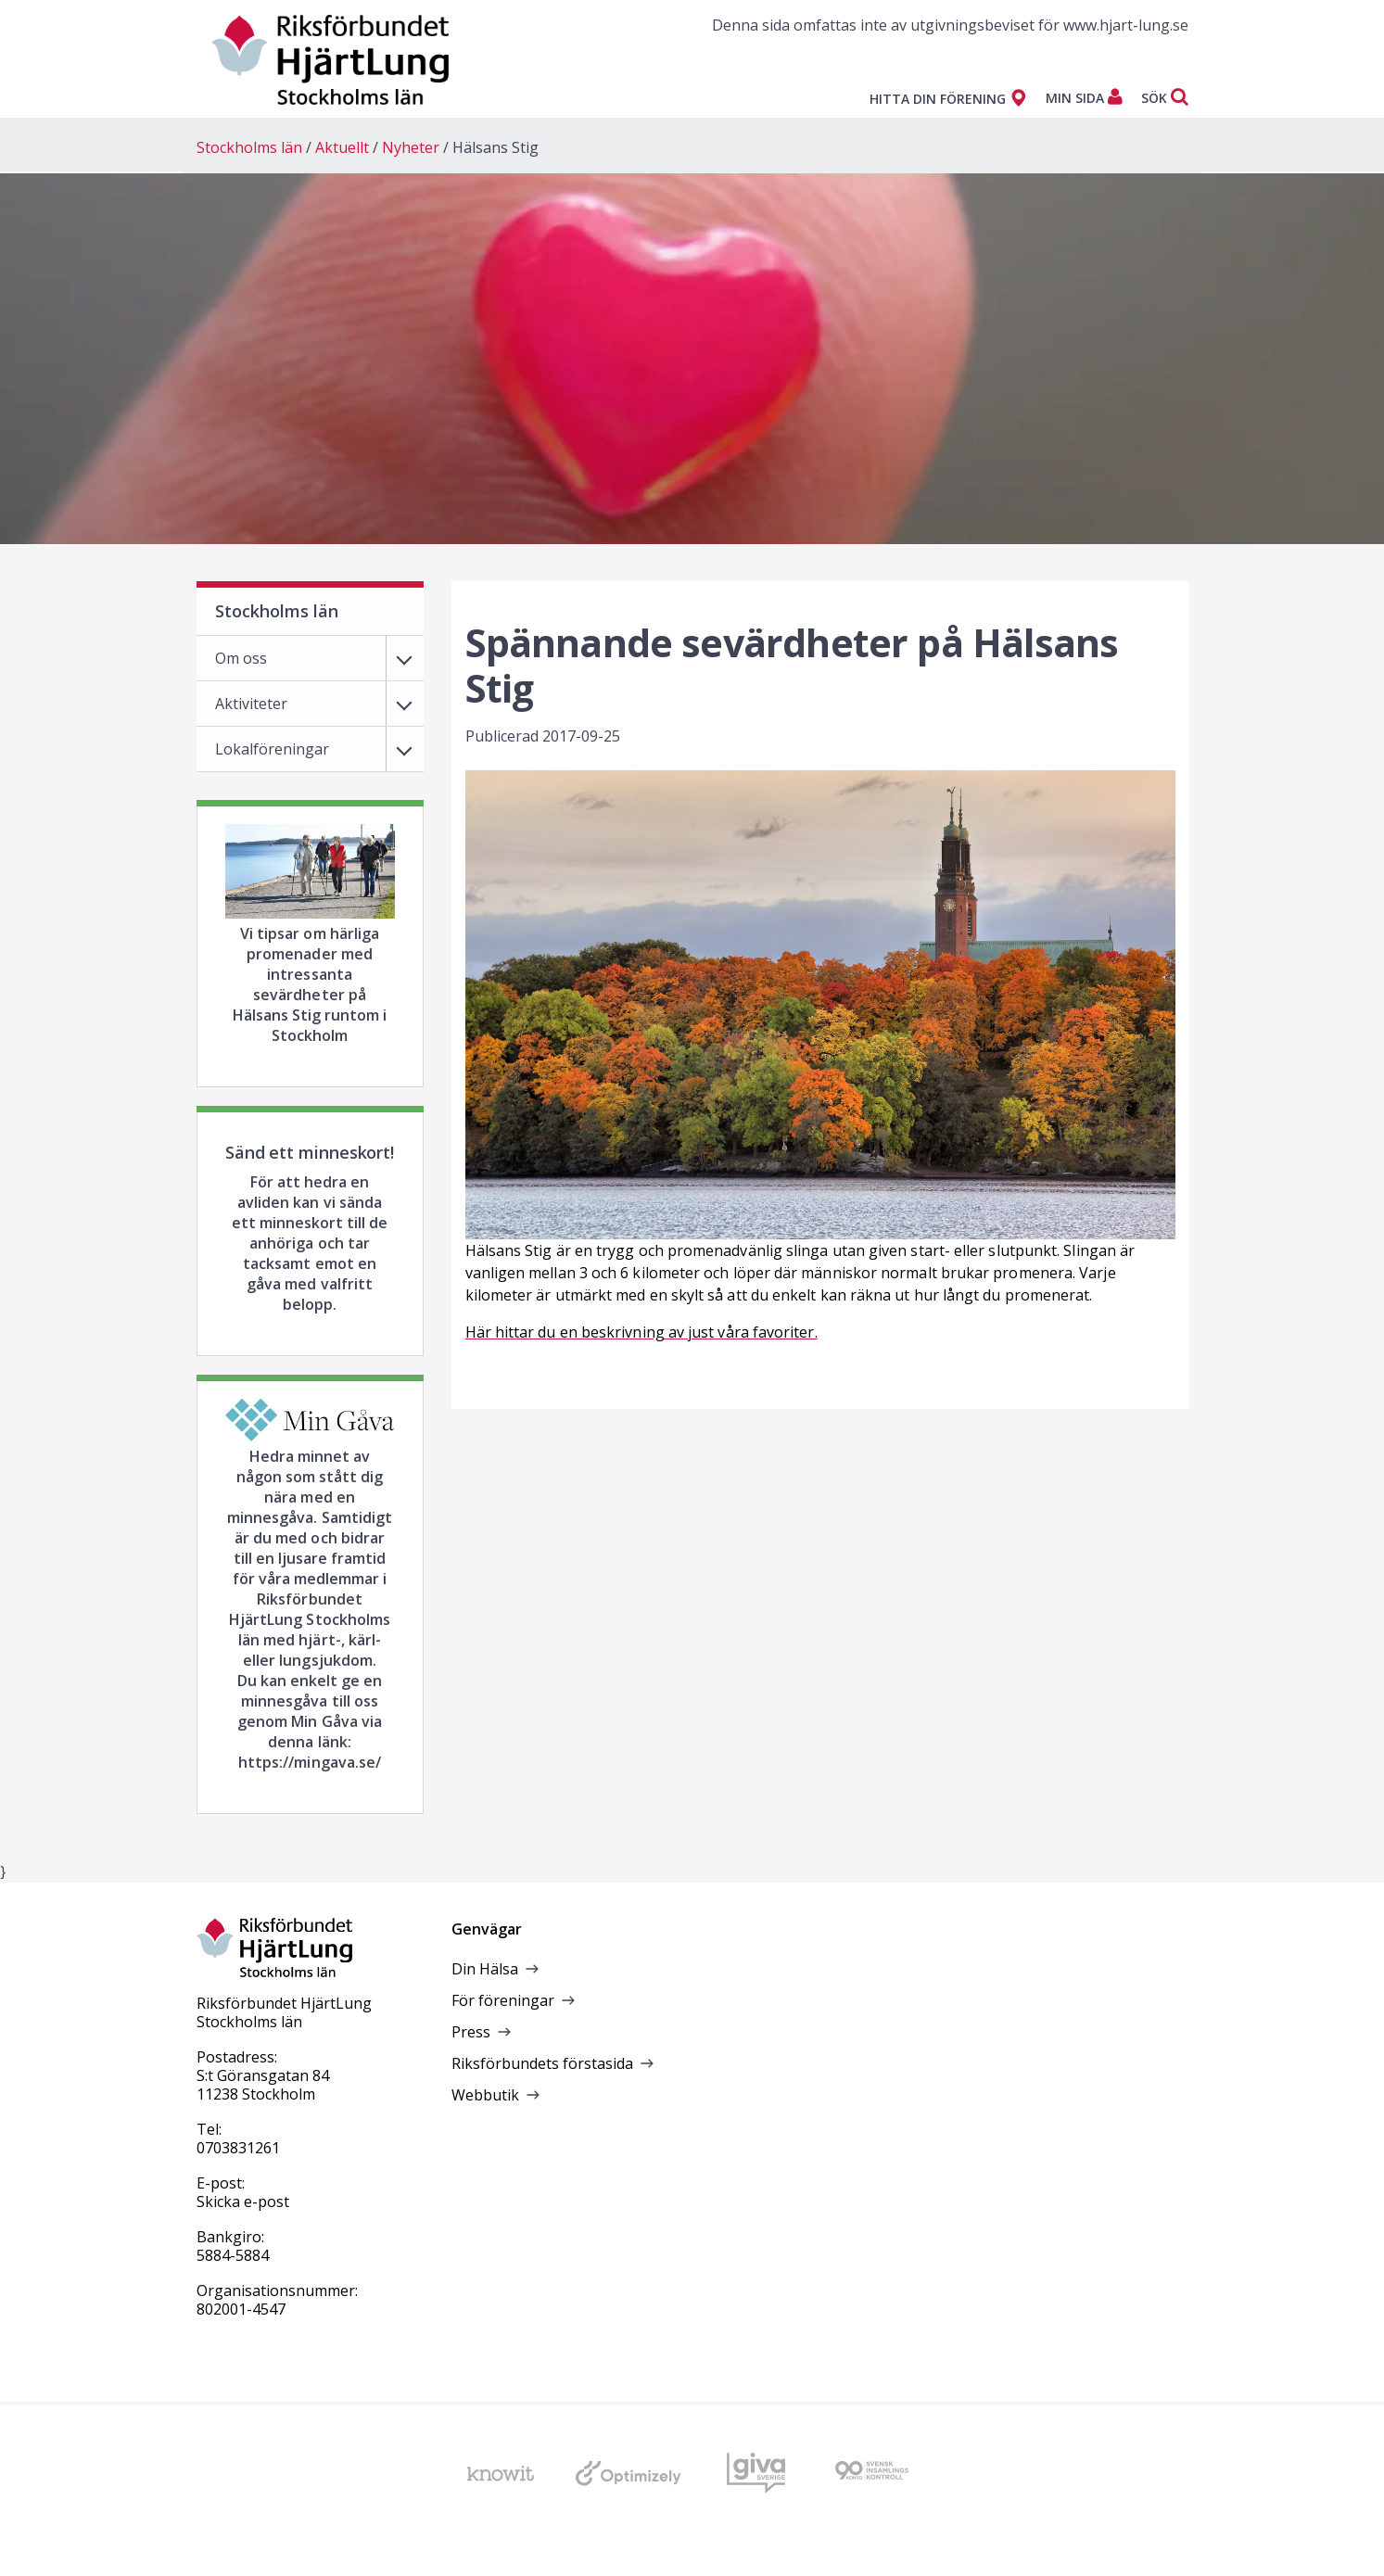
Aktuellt (342, 147)
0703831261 (238, 2148)
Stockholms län (249, 147)
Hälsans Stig (495, 147)
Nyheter (410, 147)
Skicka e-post (243, 2201)
